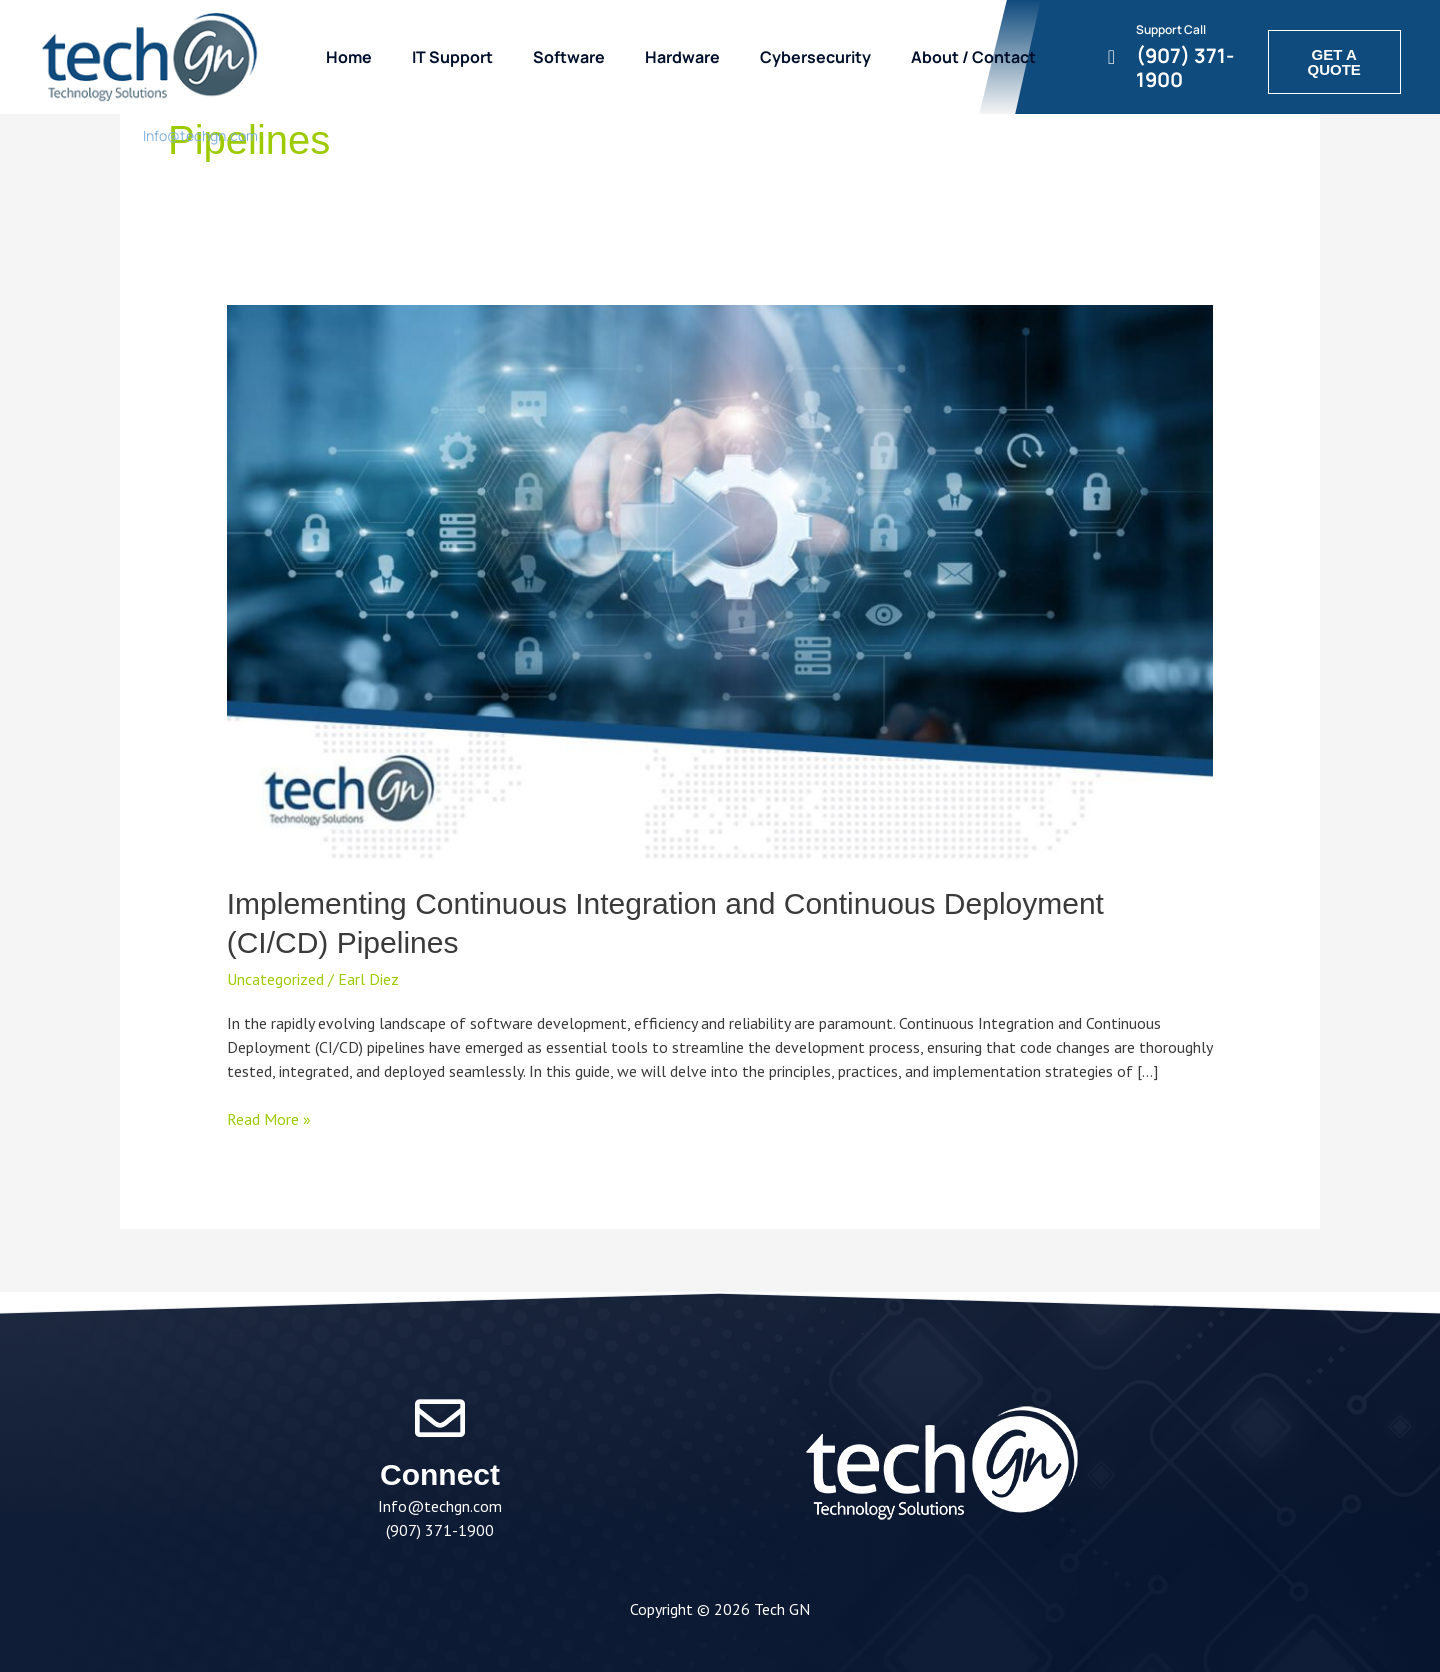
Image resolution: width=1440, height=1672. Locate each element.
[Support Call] (1112, 57)
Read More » (269, 1118)
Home (349, 57)
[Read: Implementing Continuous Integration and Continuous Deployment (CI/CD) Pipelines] (720, 581)
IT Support (452, 57)
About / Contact (973, 57)
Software (569, 57)
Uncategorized (275, 979)
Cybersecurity (815, 57)
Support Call (1172, 29)
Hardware (682, 57)
